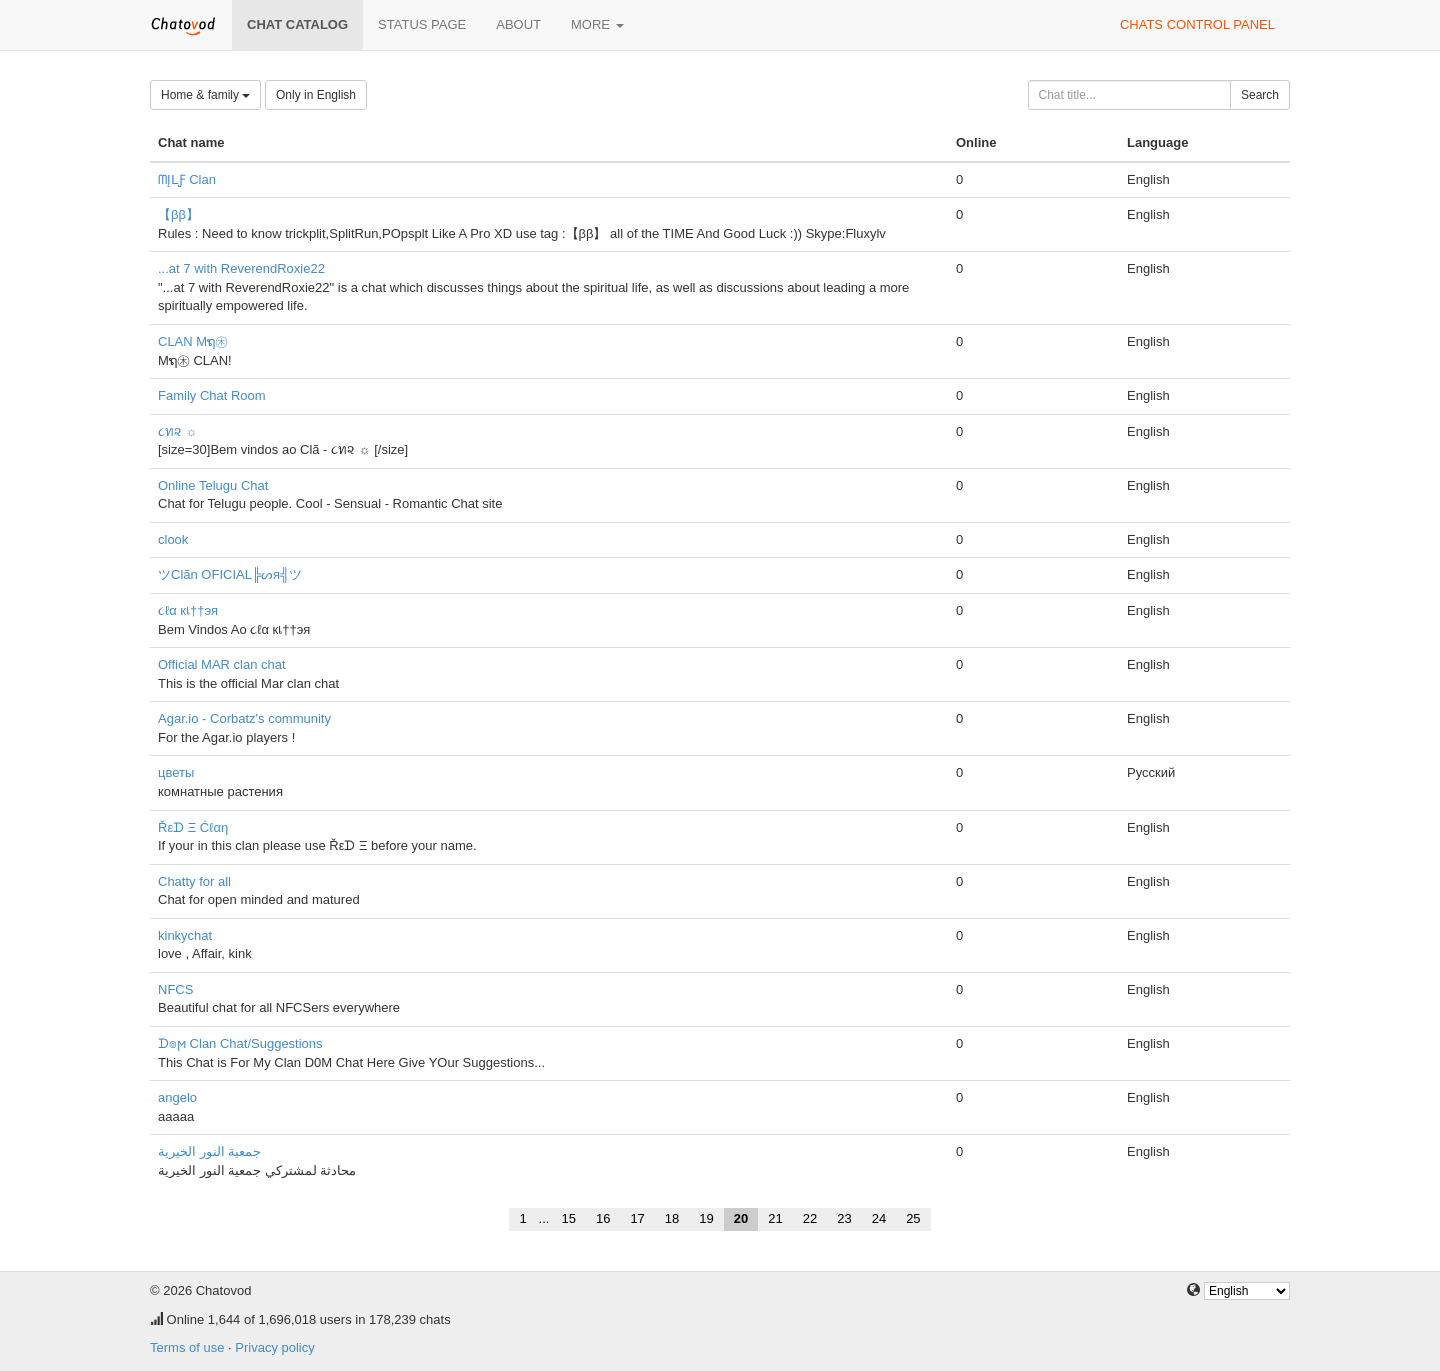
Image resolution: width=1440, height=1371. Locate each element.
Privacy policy (274, 1347)
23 (844, 1218)
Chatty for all (194, 881)
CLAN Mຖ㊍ (193, 341)
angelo (177, 1097)
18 (672, 1218)
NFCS (175, 989)
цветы (176, 772)
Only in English (316, 95)
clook (173, 539)
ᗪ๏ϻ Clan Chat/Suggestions (240, 1043)
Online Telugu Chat (213, 485)
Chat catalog (297, 24)
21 (775, 1218)
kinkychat (185, 935)
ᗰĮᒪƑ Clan (187, 179)
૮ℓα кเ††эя (188, 610)
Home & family (205, 95)
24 (879, 1218)
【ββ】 (178, 214)
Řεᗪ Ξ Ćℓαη (193, 827)
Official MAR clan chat (222, 664)
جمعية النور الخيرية (209, 1151)
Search (1260, 95)
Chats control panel (1197, 24)
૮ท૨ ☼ (178, 431)
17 (637, 1218)
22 (810, 1218)
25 (913, 1218)
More (597, 24)
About (518, 24)
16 (603, 1218)
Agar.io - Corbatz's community (244, 718)
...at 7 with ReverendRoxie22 (241, 268)
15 (568, 1218)
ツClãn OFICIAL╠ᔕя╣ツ (230, 574)
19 (706, 1218)
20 (741, 1218)
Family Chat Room (212, 395)
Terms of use (187, 1347)
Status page (422, 24)
